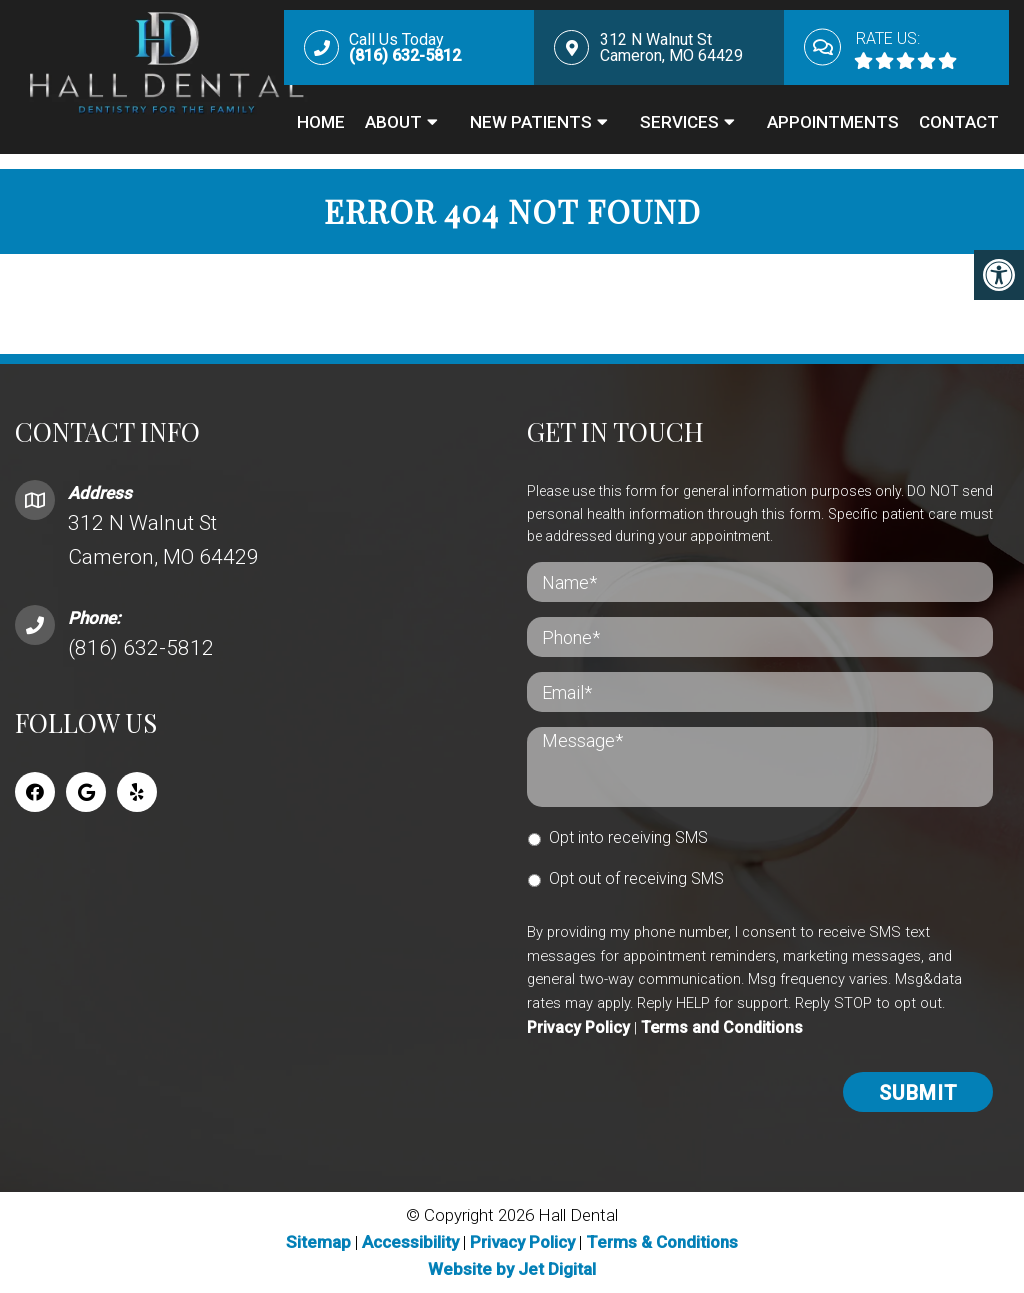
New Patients (531, 122)
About (393, 122)
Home (321, 122)
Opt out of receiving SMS (636, 878)
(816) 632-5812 (141, 648)
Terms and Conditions (722, 1027)
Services (679, 122)
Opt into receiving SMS (628, 837)
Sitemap (318, 1242)
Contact (959, 122)
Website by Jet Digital (512, 1269)
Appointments (833, 122)
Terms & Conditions (662, 1242)
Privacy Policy (578, 1027)
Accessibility (410, 1242)
